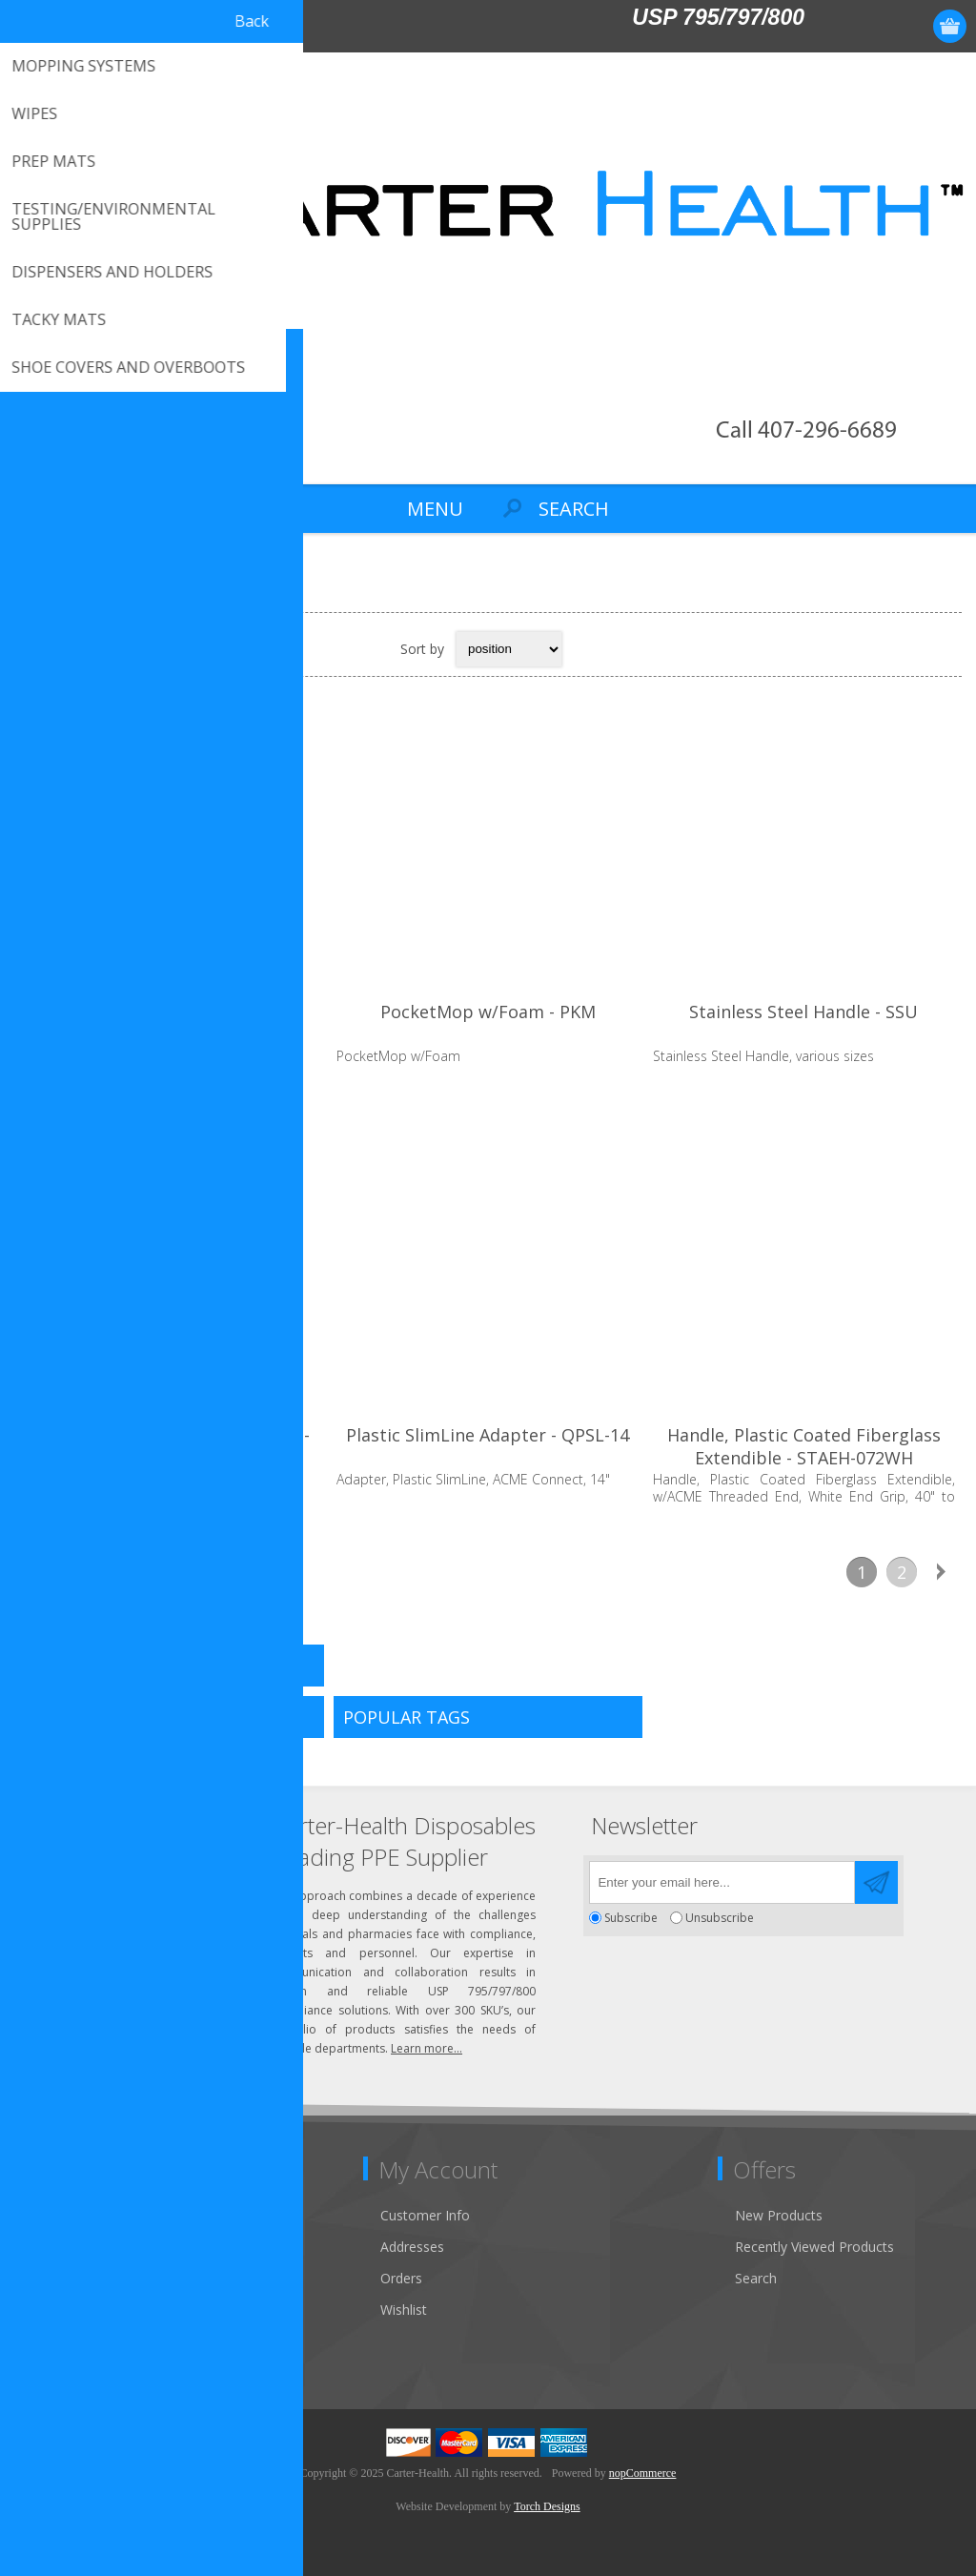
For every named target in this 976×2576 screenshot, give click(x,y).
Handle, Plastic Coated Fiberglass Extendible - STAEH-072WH (804, 1446)
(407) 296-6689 (102, 1871)
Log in (877, 26)
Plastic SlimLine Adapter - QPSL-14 (487, 1434)
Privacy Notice (71, 2341)
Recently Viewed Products (814, 2247)
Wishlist (403, 2309)
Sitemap (52, 2309)
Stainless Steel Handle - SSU (803, 1011)
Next (941, 1572)
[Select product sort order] (509, 649)
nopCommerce (643, 2473)
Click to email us (105, 1902)
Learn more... (426, 2048)
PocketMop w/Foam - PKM (488, 1011)
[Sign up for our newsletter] (722, 1882)
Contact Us (61, 2215)
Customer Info (425, 2215)
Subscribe (631, 1918)
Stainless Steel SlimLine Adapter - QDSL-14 (172, 1446)
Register (840, 26)
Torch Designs (547, 2506)
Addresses (412, 2247)
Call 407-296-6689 (806, 431)
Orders (401, 2278)
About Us (55, 2278)
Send (876, 1882)
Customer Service (81, 2247)
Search (756, 2278)
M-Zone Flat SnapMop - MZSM (172, 1011)
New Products (779, 2215)
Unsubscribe (719, 1918)
